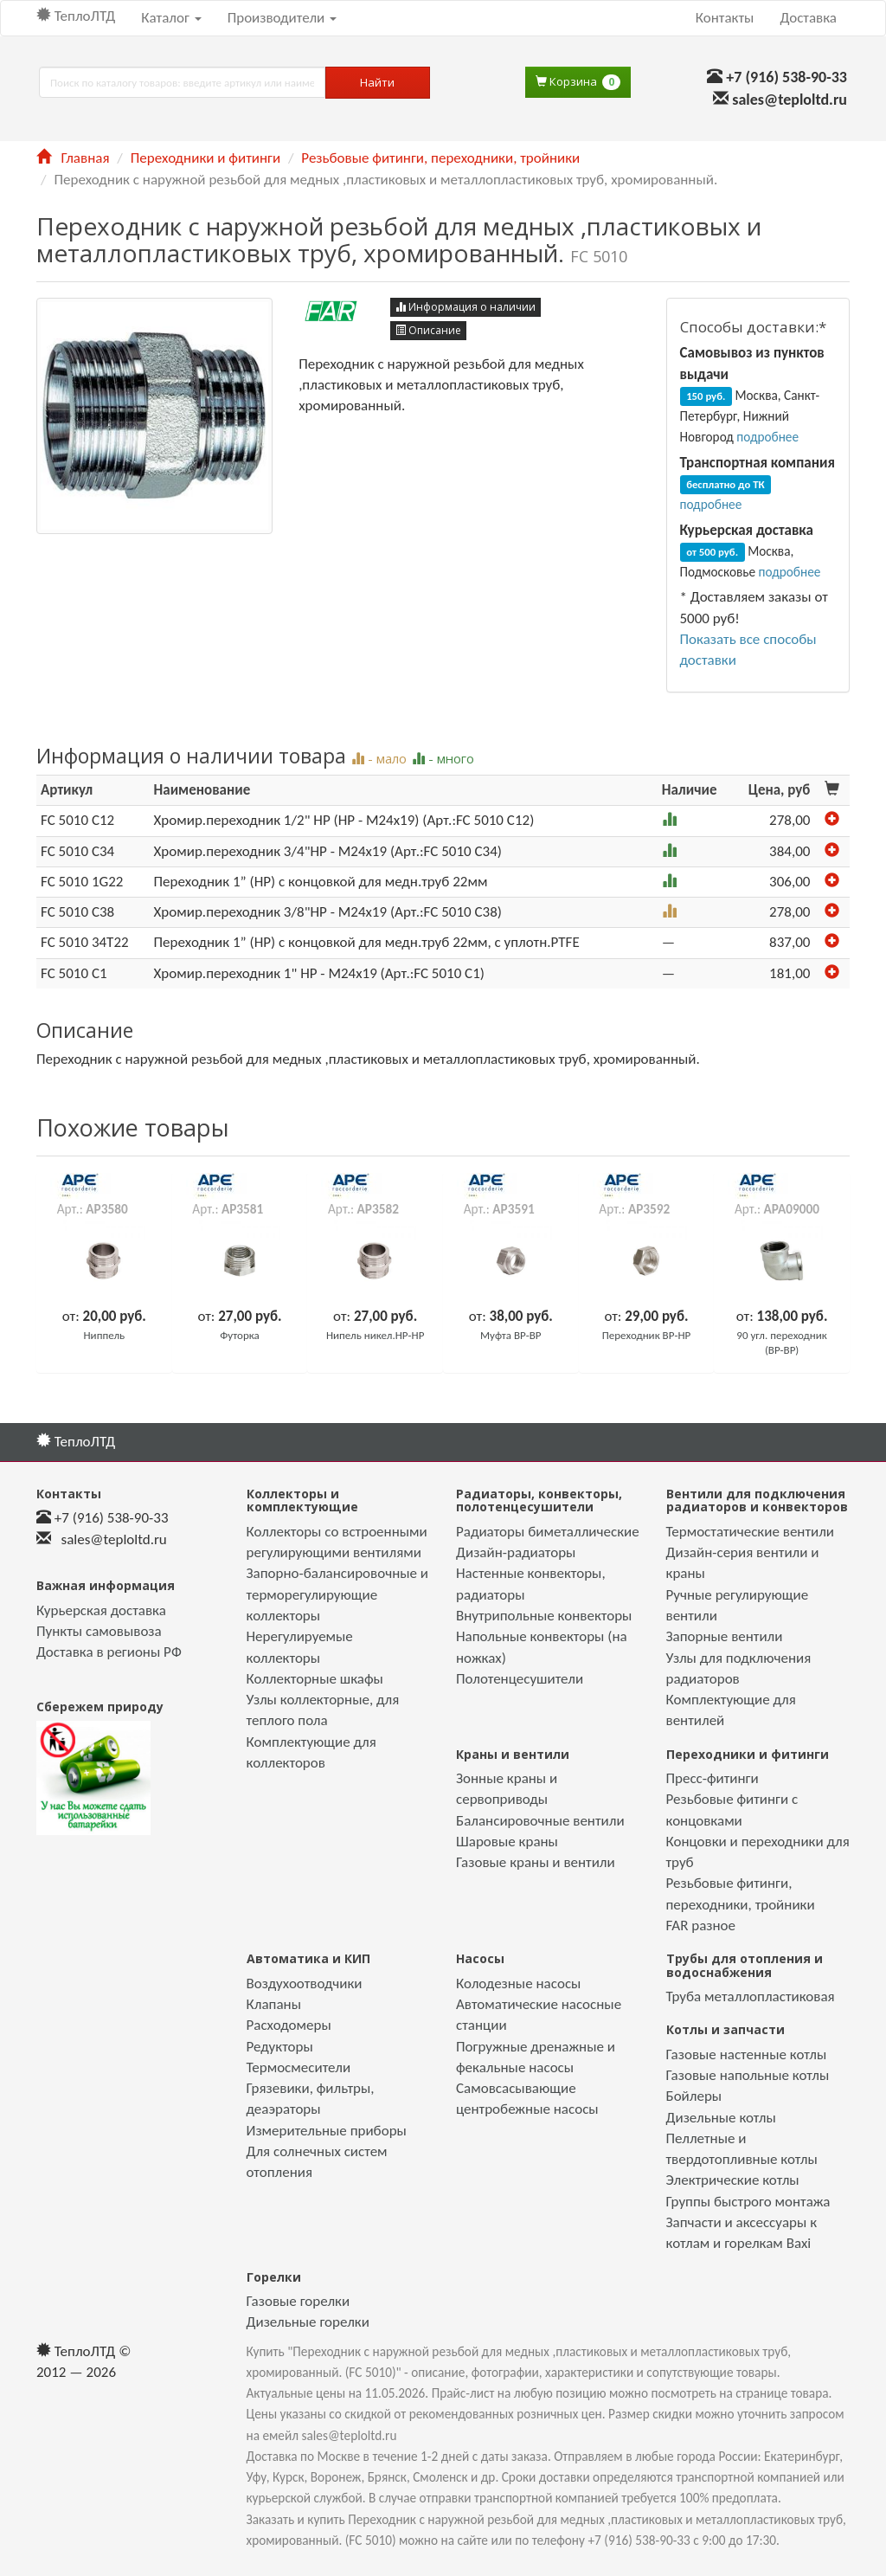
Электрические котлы (732, 2180)
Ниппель (104, 1335)
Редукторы (280, 2047)
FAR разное (701, 1925)
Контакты (725, 18)
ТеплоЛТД (75, 16)
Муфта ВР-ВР (511, 1335)
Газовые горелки (298, 2301)
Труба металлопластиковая (750, 1996)
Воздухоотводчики (305, 1983)
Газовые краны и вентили (535, 1862)
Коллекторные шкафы (315, 1679)
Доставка (808, 18)
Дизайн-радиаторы (515, 1552)
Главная (72, 158)
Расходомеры (289, 2025)
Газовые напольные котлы (748, 2075)
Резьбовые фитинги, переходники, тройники (440, 158)
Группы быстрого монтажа (748, 2202)
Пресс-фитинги (712, 1778)
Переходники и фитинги (205, 158)
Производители (282, 18)
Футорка (240, 1335)
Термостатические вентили (750, 1532)
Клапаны (274, 2004)
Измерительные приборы (327, 2131)
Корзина (578, 82)
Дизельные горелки (308, 2322)
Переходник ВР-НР (646, 1335)
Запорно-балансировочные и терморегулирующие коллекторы (338, 1594)
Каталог (171, 18)
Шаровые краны (507, 1841)
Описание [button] (428, 330)
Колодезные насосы (518, 1983)
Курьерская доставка (101, 1610)
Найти (377, 82)
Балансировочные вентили (540, 1821)
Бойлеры (694, 2096)
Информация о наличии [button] (465, 306)
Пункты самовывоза (99, 1631)
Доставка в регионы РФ (109, 1652)
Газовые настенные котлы (746, 2054)
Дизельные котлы (721, 2118)
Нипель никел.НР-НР (375, 1335)
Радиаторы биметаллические (547, 1532)
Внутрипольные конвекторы (544, 1616)
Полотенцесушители (519, 1679)
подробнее (767, 436)
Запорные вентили (724, 1636)
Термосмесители (299, 2067)
